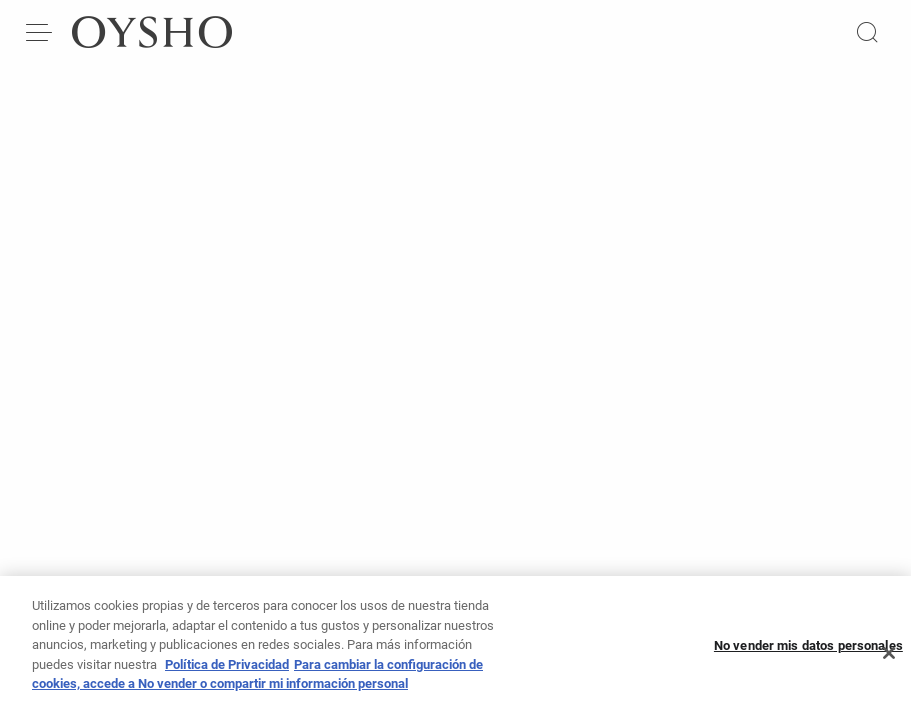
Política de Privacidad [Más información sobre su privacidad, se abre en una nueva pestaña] (227, 670)
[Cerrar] (889, 660)
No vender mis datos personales (808, 651)
